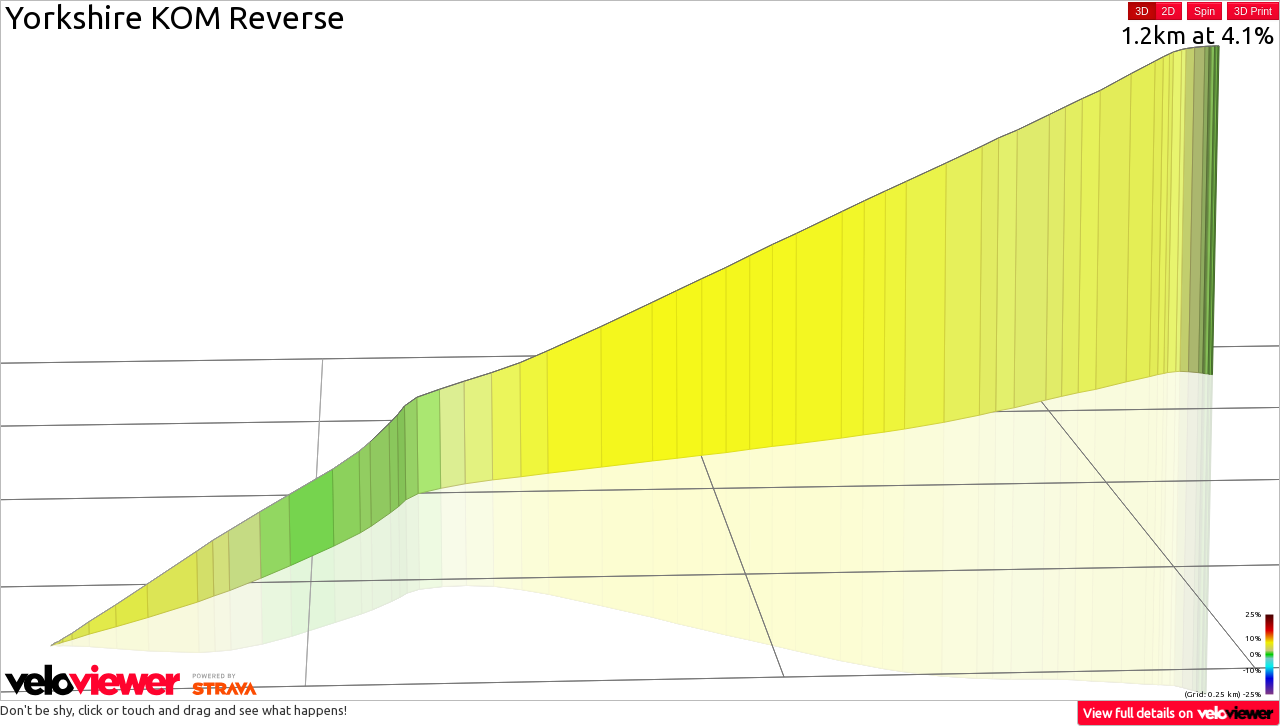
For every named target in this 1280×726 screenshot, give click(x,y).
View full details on (1179, 712)
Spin (1204, 11)
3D (1141, 11)
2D (1168, 11)
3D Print (1253, 11)
